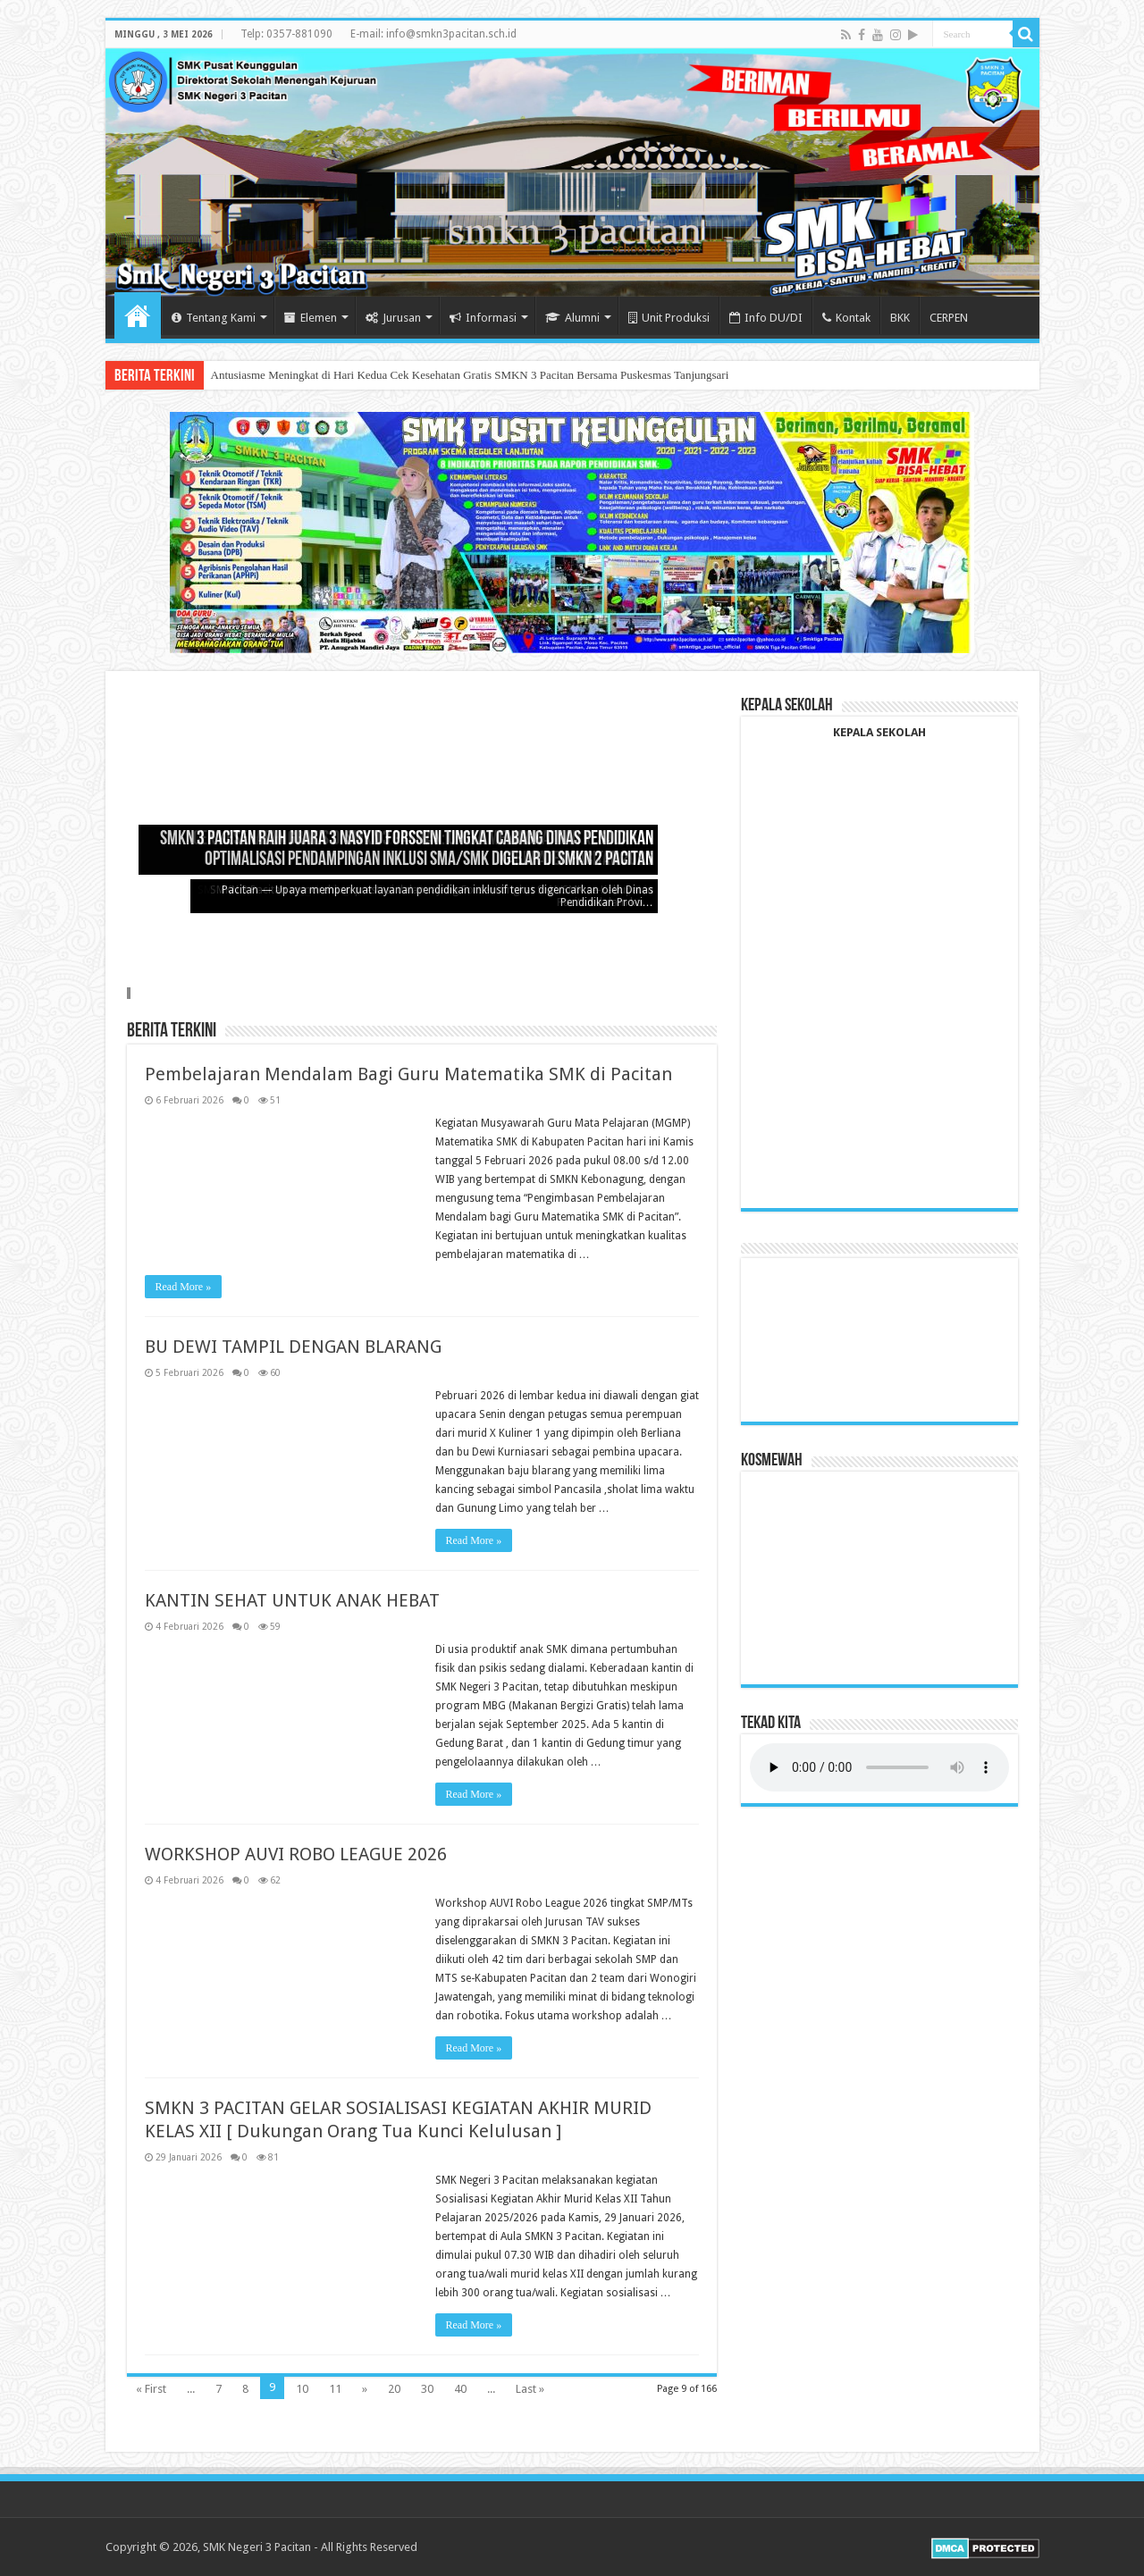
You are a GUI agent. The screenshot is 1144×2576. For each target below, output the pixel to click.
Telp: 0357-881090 (286, 34)
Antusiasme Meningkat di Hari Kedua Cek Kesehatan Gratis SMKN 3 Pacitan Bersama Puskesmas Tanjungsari (470, 375)
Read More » (184, 1286)
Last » (530, 2389)
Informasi (483, 317)
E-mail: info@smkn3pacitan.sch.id (433, 34)
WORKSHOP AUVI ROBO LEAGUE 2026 (296, 1854)
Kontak (846, 317)
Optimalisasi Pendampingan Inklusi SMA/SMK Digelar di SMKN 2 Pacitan (429, 860)
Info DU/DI (766, 317)
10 (302, 2389)
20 (394, 2389)
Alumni (572, 317)
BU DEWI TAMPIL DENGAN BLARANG (293, 1346)
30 (427, 2389)
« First (151, 2389)
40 (460, 2389)
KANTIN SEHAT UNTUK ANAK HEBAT (292, 1600)
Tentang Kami (214, 317)
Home (137, 315)
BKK (900, 317)
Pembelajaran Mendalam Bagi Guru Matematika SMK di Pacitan (408, 1074)
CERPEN (949, 317)
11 (335, 2389)
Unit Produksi (669, 317)
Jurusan (393, 317)
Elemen (310, 317)
